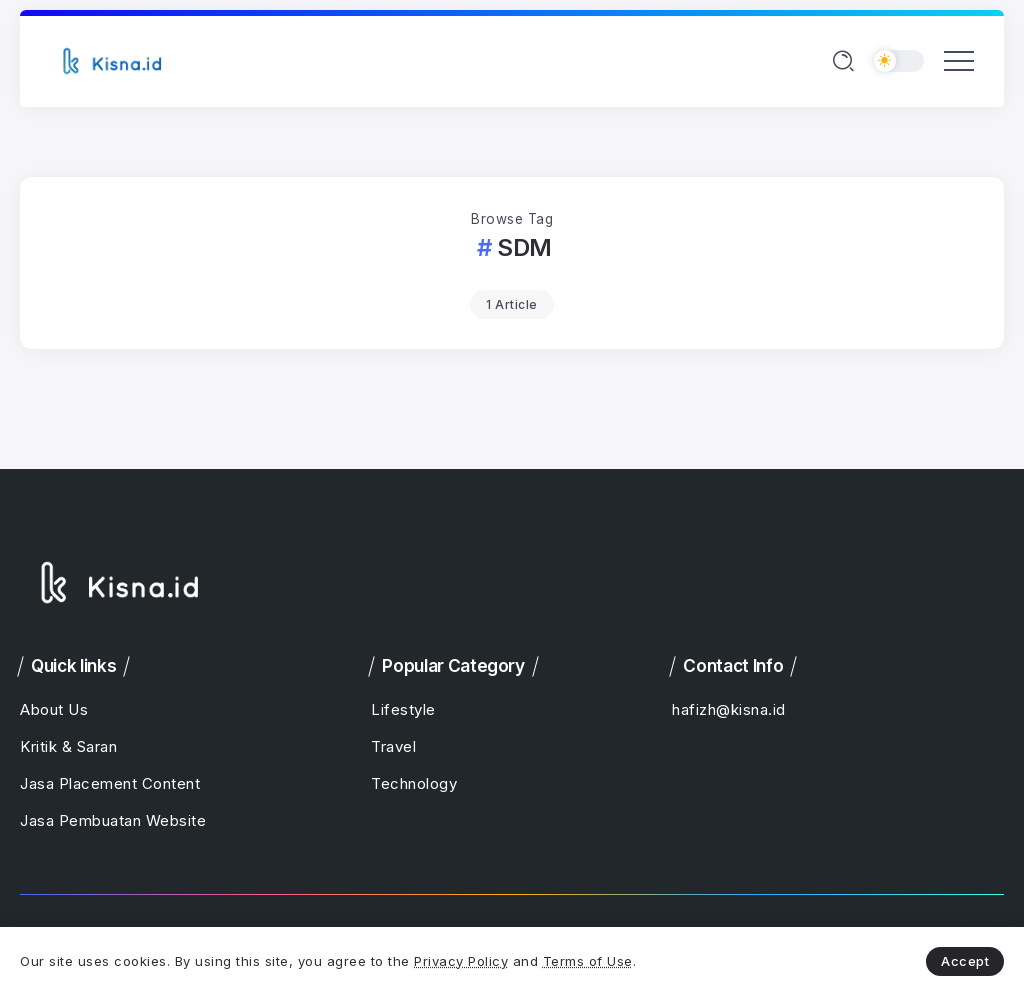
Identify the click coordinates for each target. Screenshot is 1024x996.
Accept (965, 961)
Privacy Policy (461, 961)
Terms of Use (588, 961)
